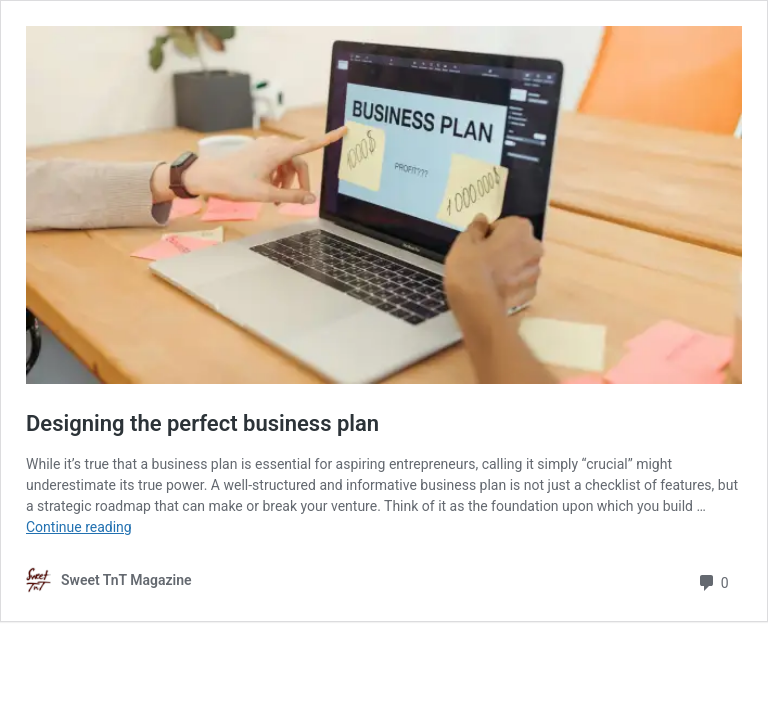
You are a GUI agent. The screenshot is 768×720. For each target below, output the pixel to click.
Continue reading (79, 527)
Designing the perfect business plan (202, 423)
